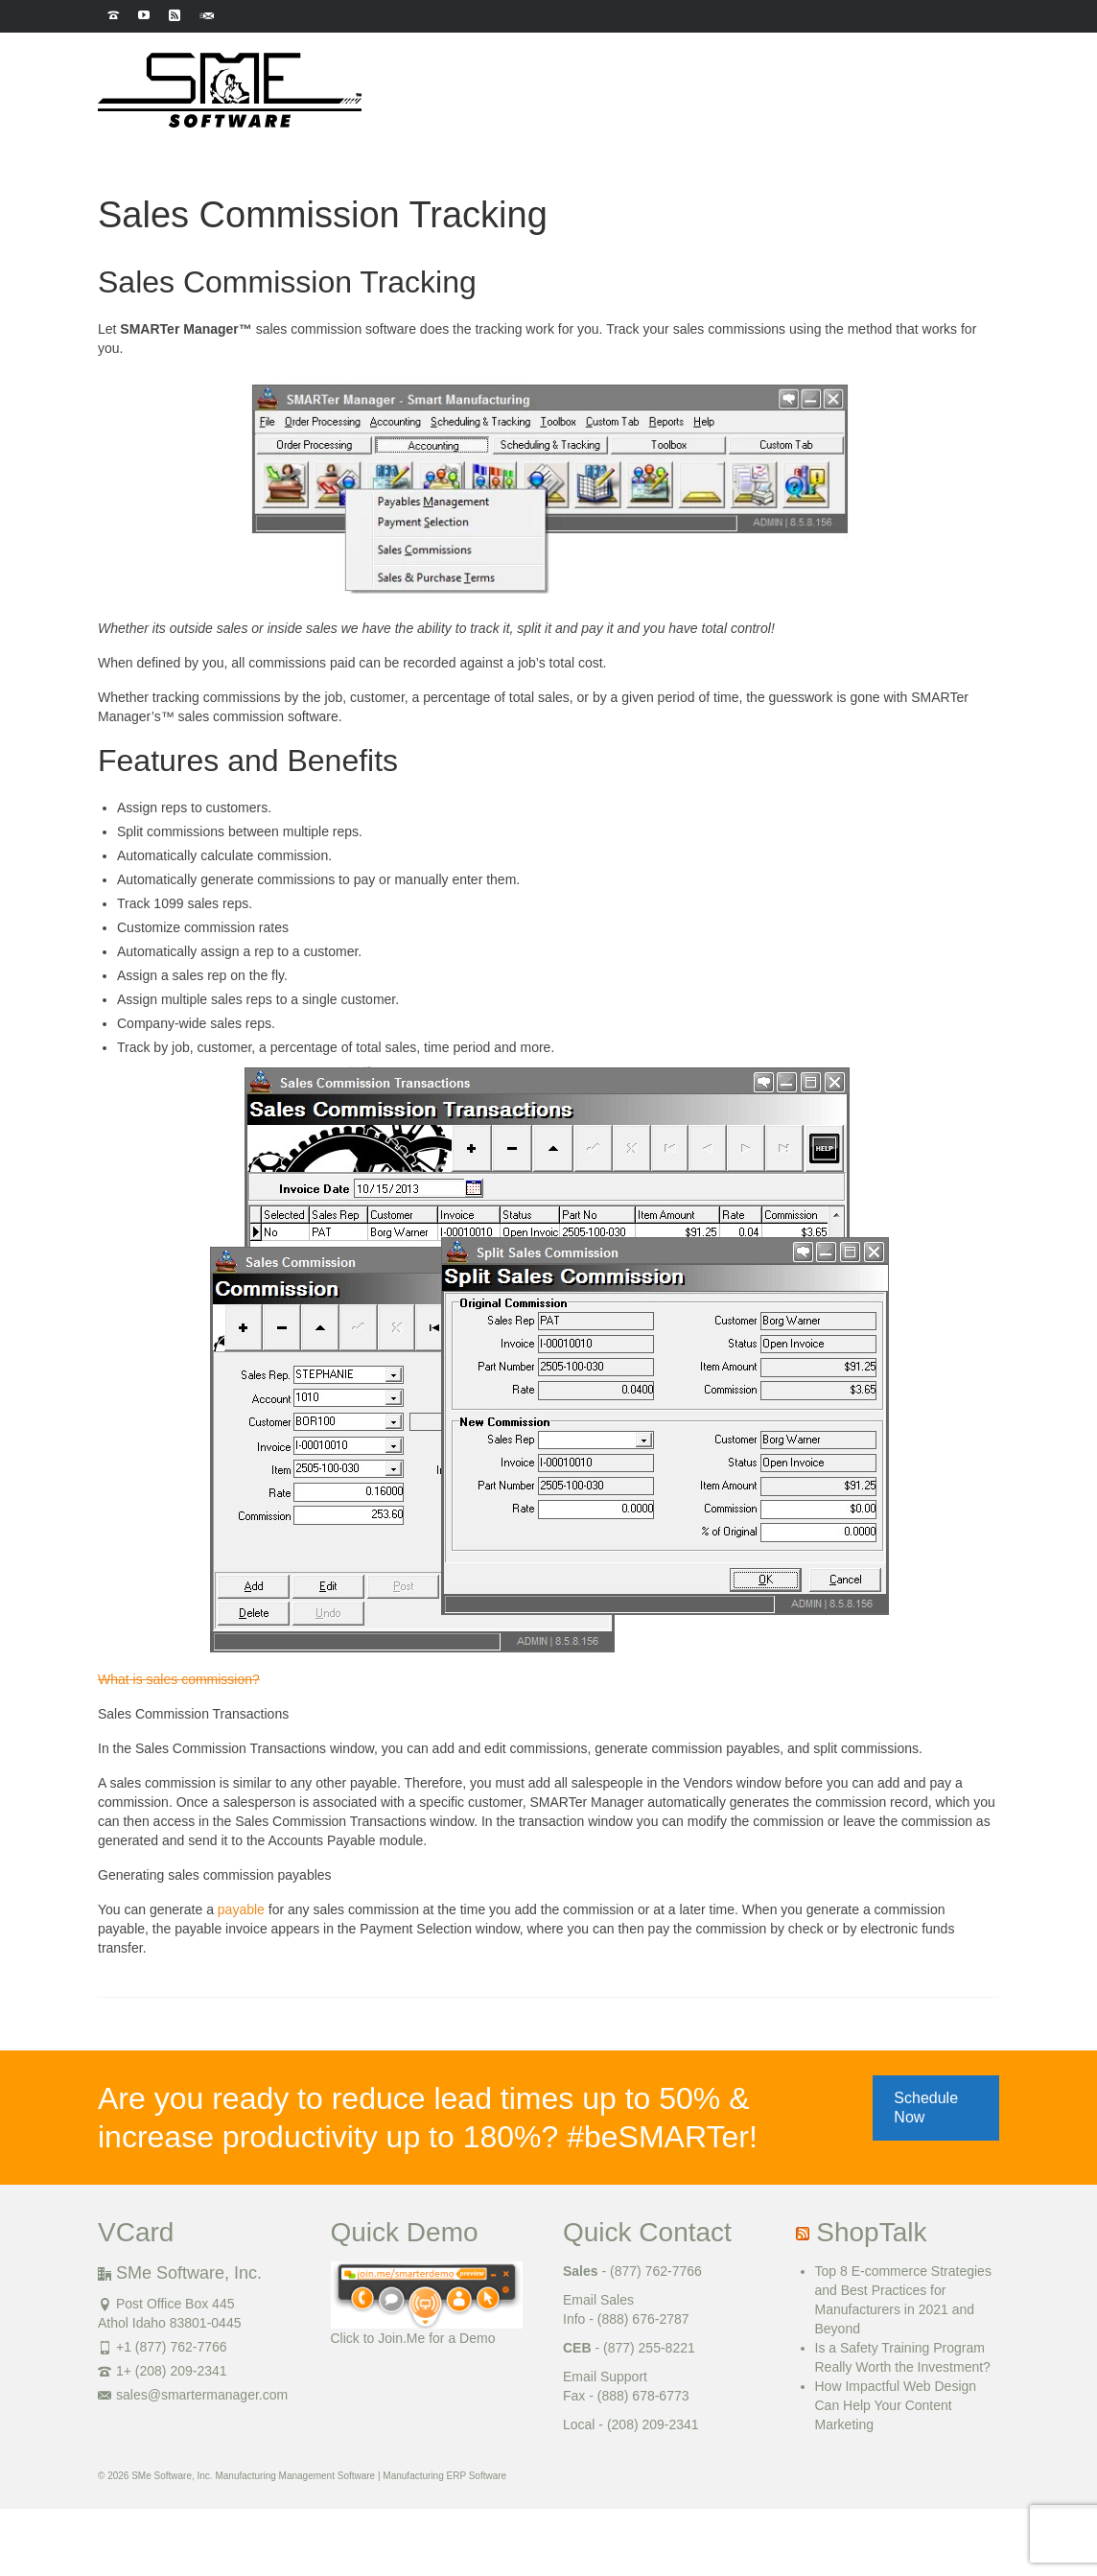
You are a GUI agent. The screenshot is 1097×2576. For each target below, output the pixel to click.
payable (241, 1909)
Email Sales (598, 2299)
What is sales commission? (179, 1679)
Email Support (605, 2376)
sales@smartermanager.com (193, 2394)
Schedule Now (926, 2107)
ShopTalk (871, 2232)
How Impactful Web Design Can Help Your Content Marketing (896, 2405)
